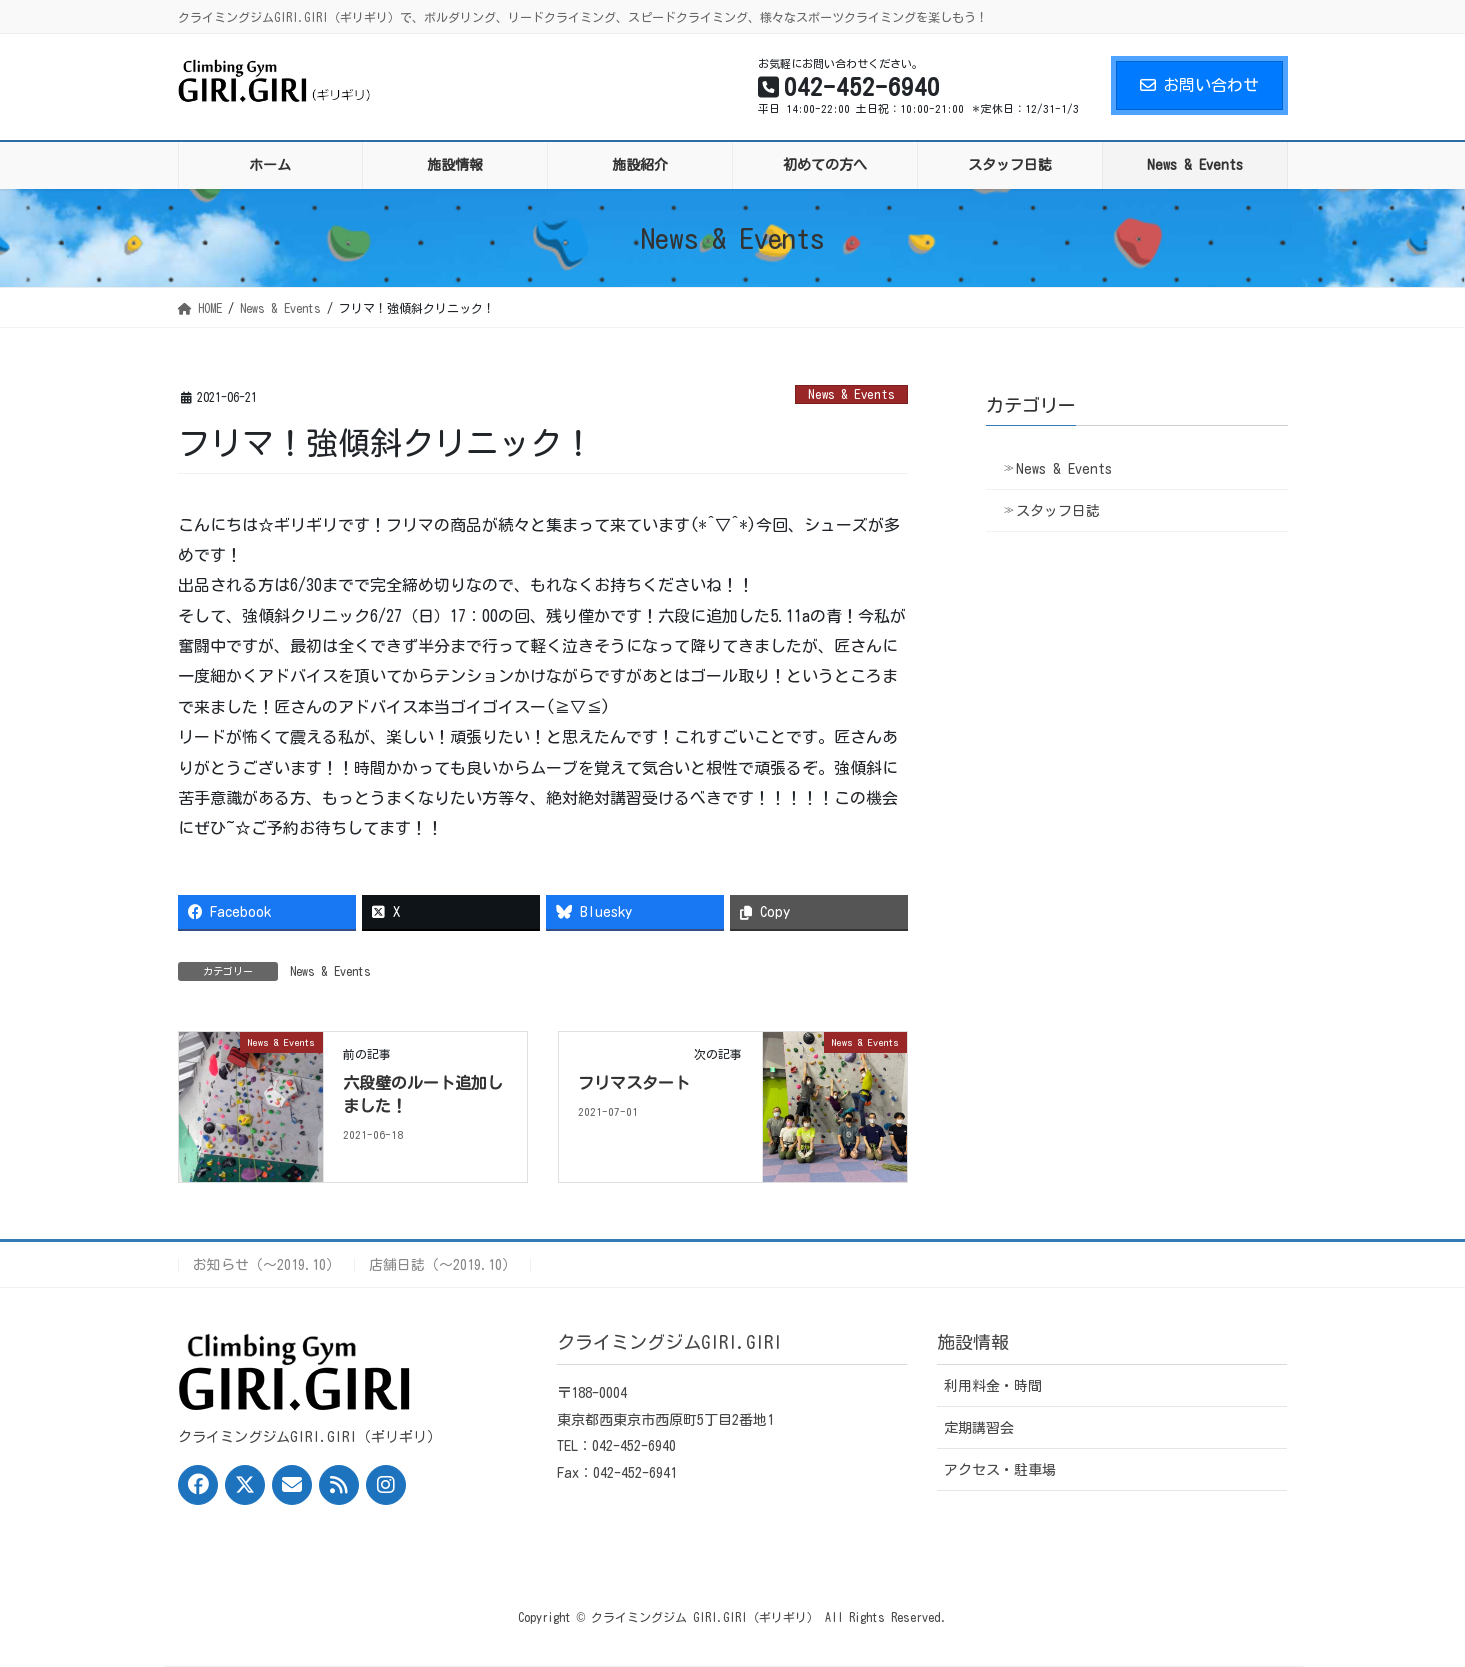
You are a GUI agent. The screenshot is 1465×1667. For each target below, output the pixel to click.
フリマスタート (634, 1083)
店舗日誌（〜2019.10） (442, 1265)
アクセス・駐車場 (1000, 1470)
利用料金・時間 (993, 1386)
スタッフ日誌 (1058, 511)
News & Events (851, 394)
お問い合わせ (1199, 85)
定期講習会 (979, 1428)
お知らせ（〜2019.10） (266, 1265)
